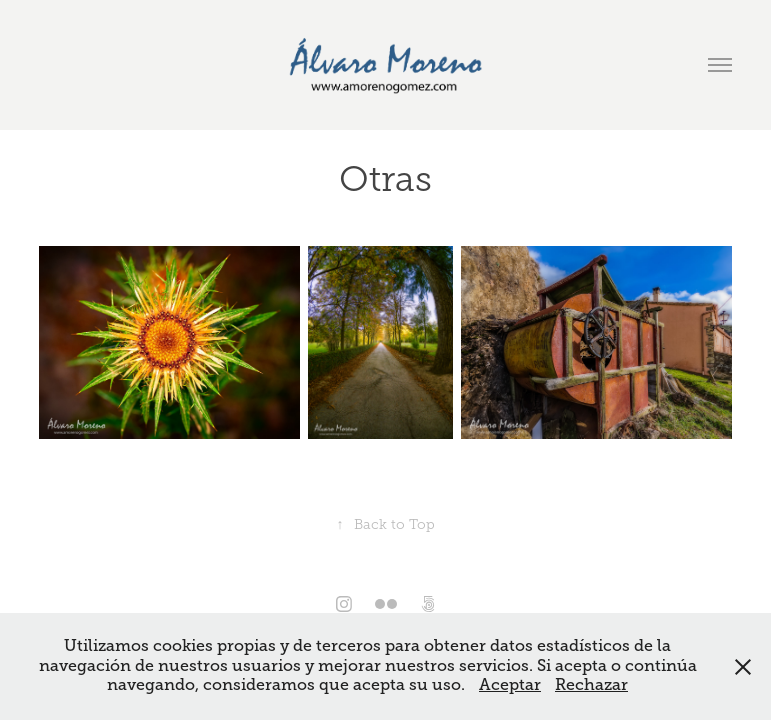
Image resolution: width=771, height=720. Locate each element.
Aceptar (510, 685)
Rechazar (591, 685)
